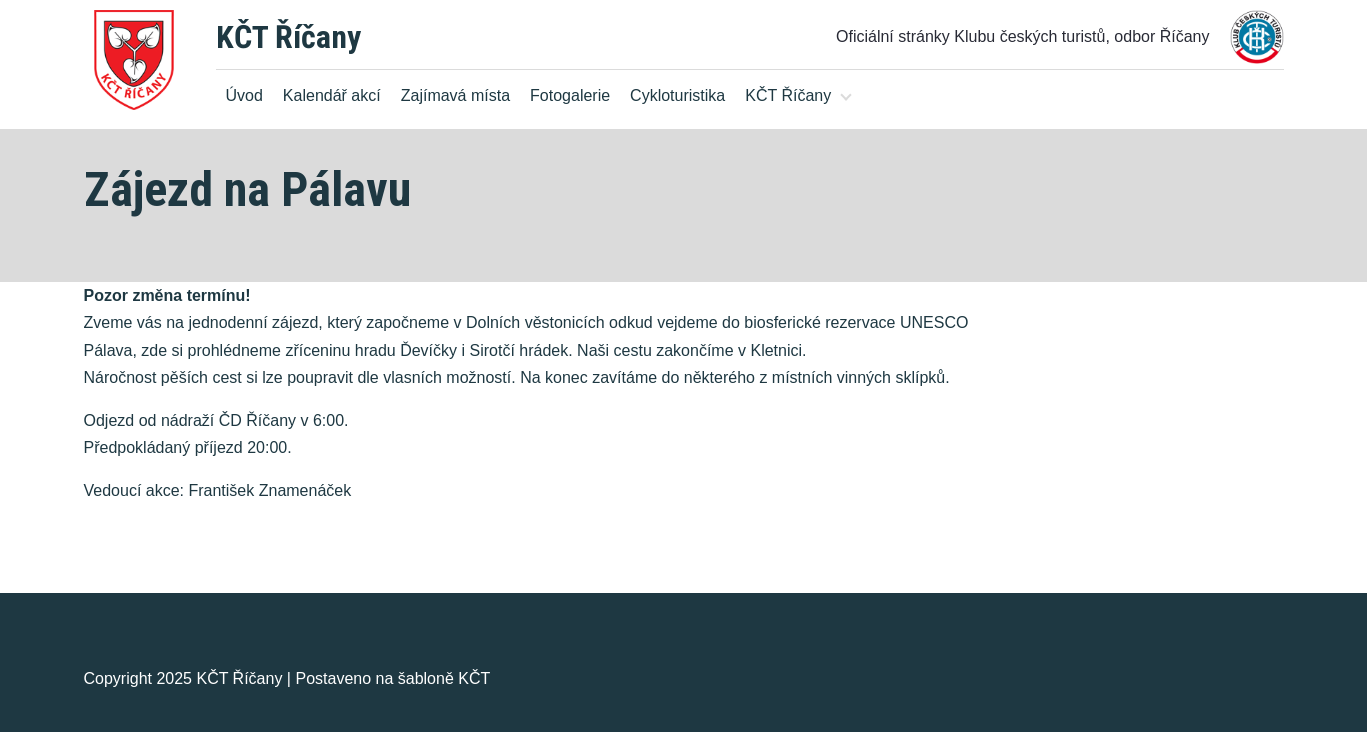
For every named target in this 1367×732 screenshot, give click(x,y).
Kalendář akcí (332, 95)
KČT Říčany (288, 37)
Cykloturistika (677, 95)
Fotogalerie (570, 95)
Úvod (244, 95)
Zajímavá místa (455, 95)
